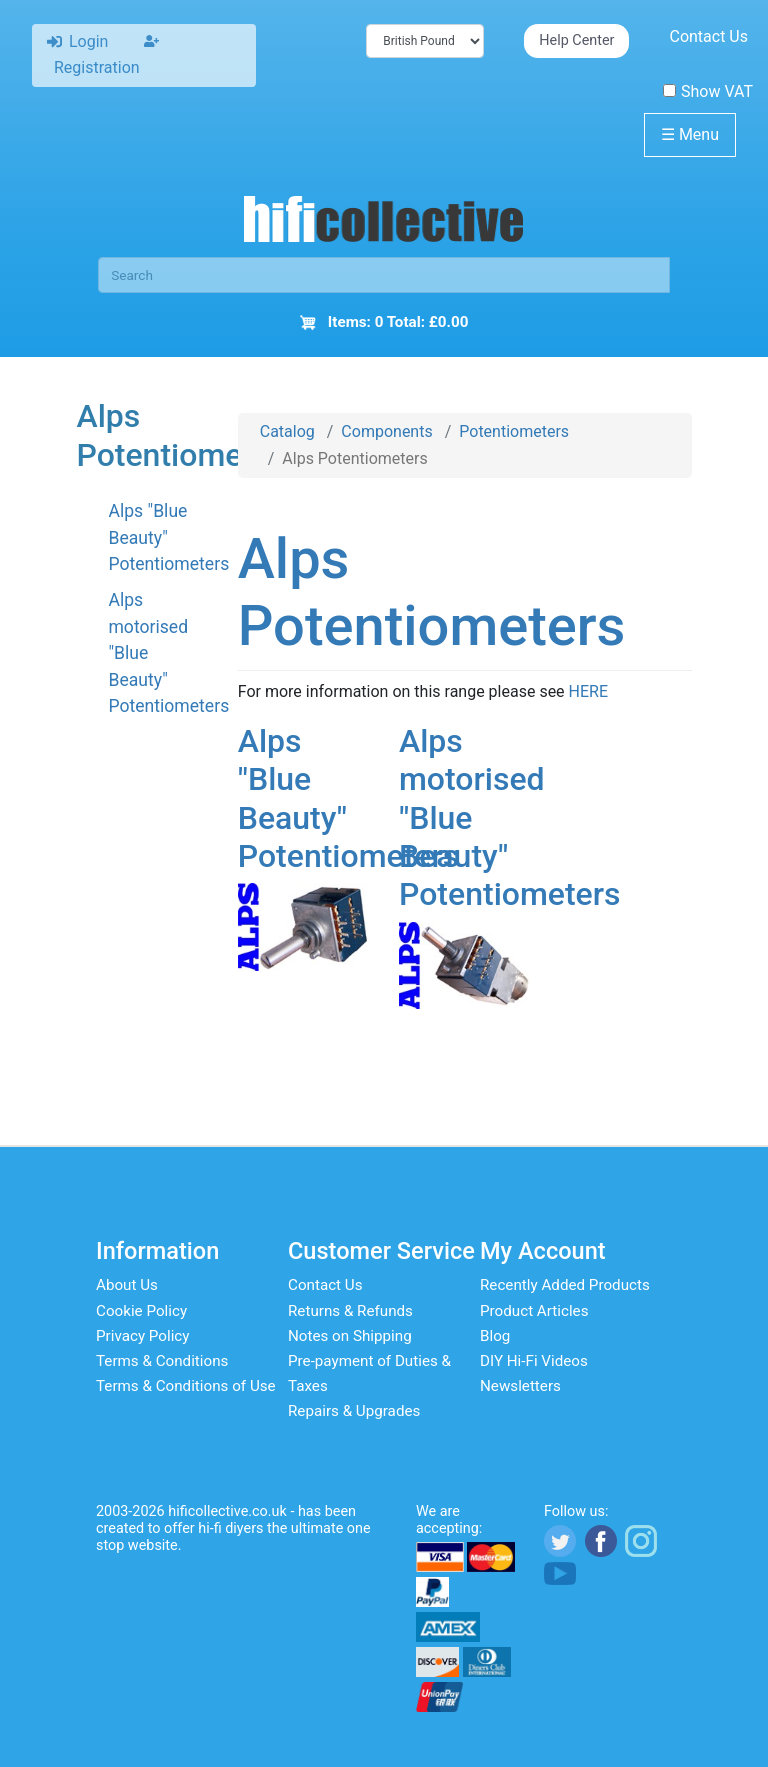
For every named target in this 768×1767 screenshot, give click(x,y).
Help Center (576, 40)
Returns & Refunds (350, 1311)
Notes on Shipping (350, 1336)
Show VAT (708, 91)
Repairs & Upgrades (354, 1411)
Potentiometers (514, 431)
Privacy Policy (143, 1336)
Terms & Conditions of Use (186, 1386)
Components (386, 431)
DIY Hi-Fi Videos (534, 1361)
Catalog (287, 431)
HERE (588, 691)
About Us (127, 1285)
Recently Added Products (565, 1285)
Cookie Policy (141, 1311)
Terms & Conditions (162, 1361)
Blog (495, 1336)
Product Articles (534, 1311)
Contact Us (708, 36)
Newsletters (520, 1386)
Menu (690, 134)
